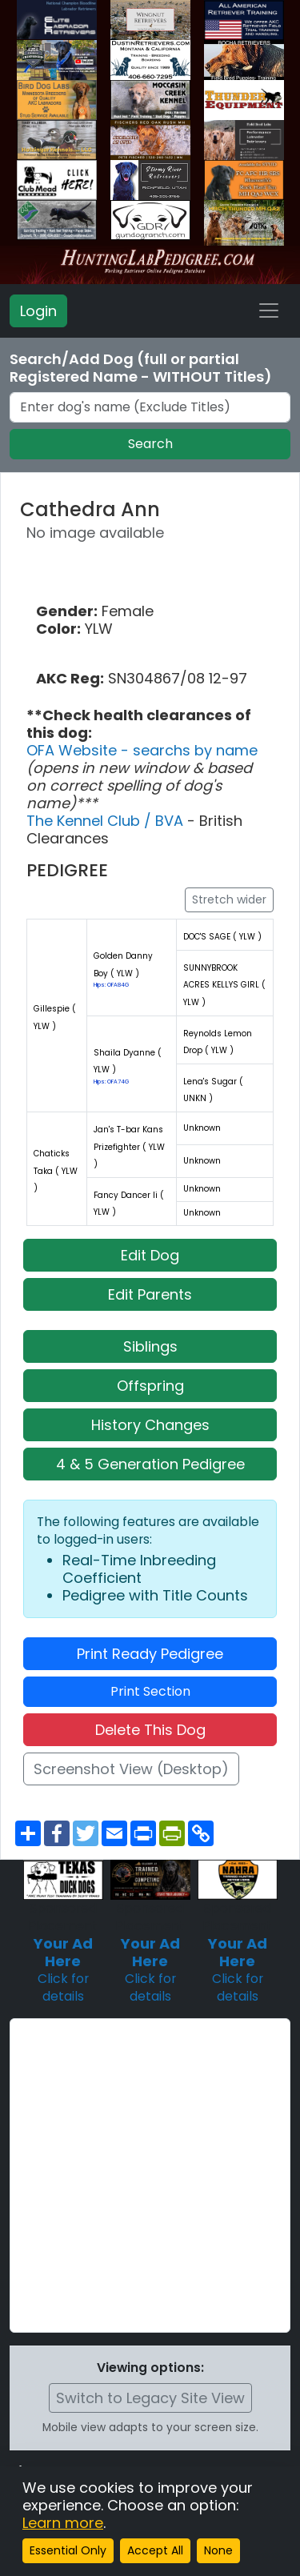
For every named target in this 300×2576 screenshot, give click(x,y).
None (218, 2550)
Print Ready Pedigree (150, 1654)
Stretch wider (229, 899)
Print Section (150, 1691)
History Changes (150, 1425)
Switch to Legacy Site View (150, 2398)
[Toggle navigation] (268, 310)
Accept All (155, 2550)
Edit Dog (150, 1255)
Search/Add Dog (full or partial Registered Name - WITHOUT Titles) (141, 368)
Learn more (62, 2523)
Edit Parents (150, 1294)
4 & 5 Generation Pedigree (150, 1464)
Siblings (150, 1346)
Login (38, 311)
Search (150, 444)
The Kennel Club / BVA (106, 821)
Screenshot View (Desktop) (131, 1769)
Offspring (150, 1386)
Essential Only (68, 2550)
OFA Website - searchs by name (142, 750)
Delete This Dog (150, 1730)
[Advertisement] (150, 2175)
